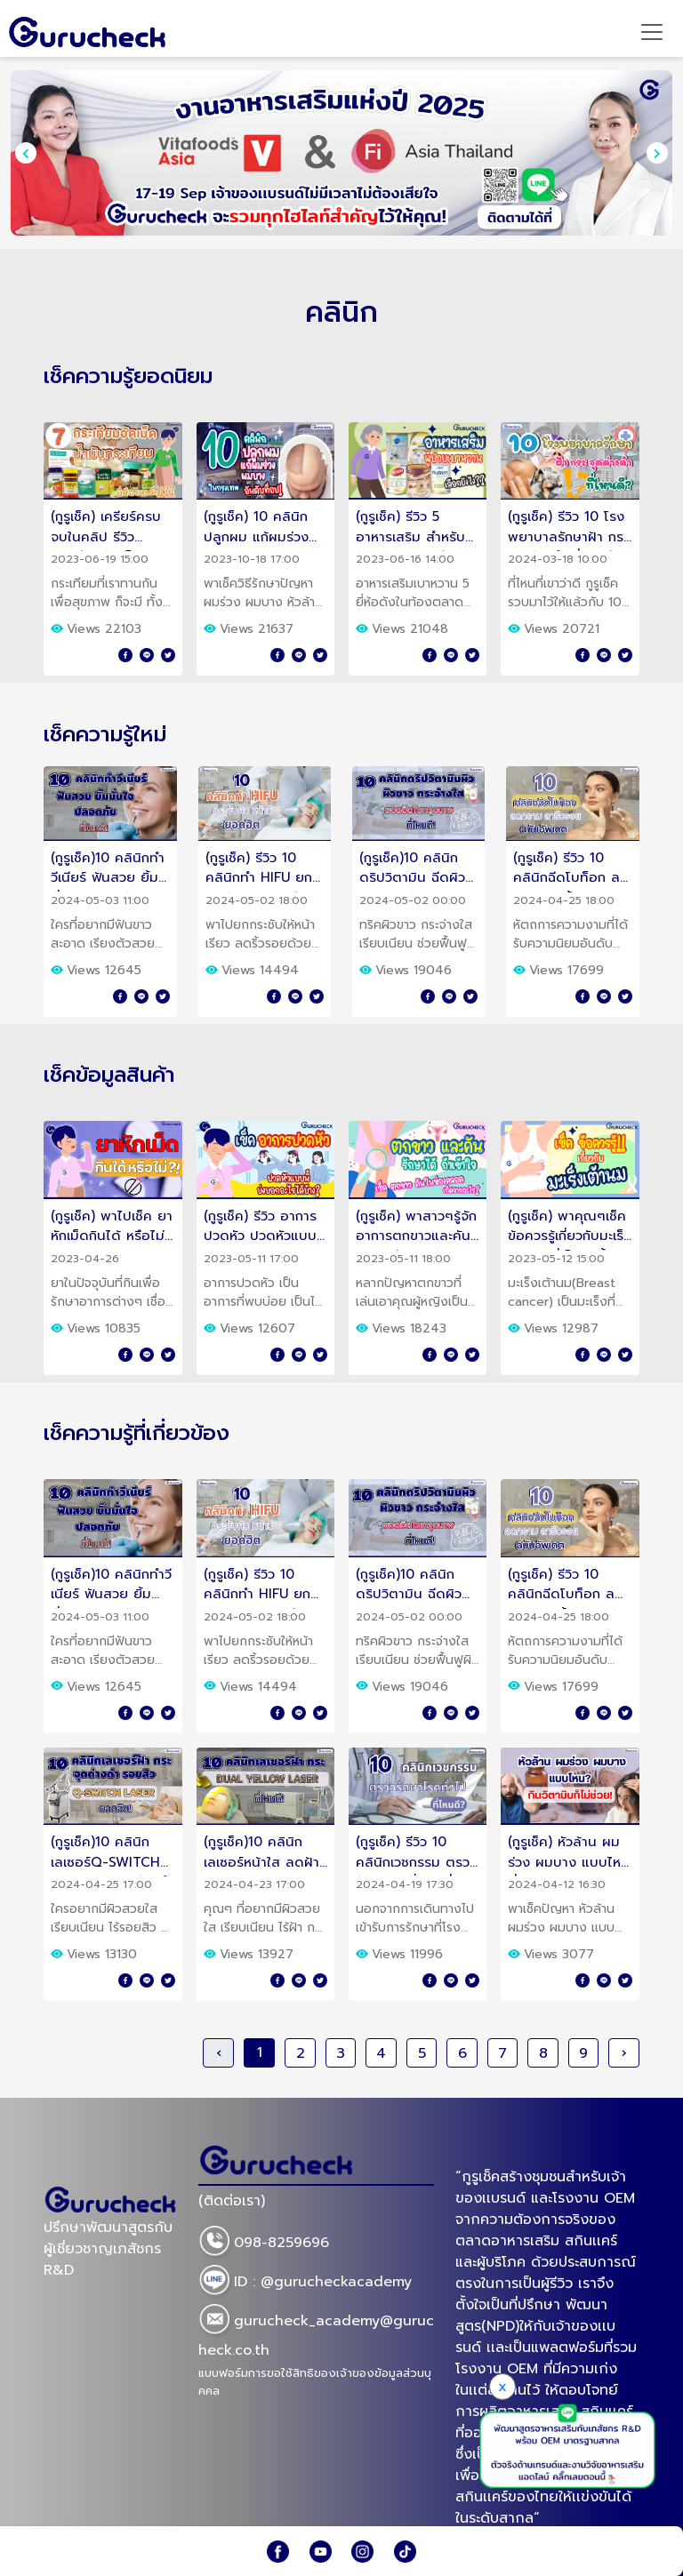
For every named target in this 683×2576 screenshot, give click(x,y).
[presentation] (25, 153)
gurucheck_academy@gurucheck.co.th (316, 2332)
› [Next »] (624, 2053)
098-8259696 (263, 2243)
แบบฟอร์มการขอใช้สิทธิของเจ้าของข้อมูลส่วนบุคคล (314, 2381)
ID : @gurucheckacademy (305, 2282)
